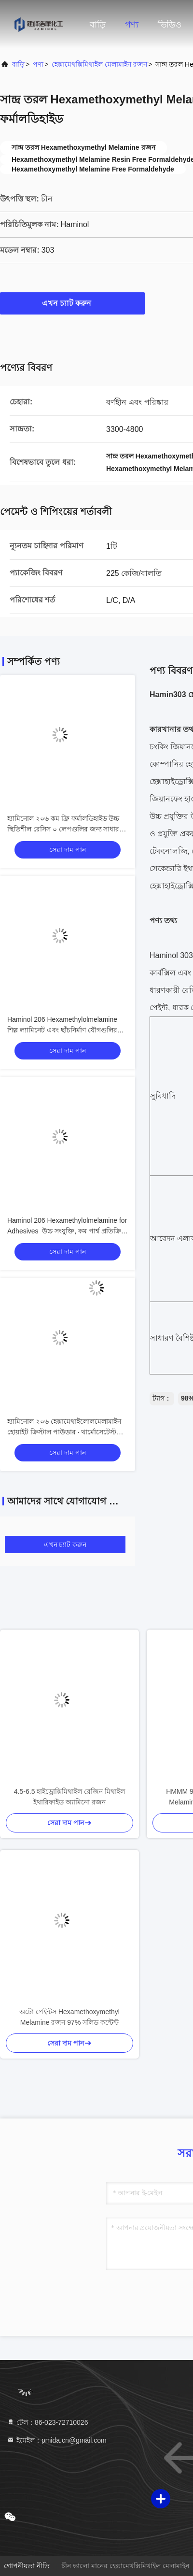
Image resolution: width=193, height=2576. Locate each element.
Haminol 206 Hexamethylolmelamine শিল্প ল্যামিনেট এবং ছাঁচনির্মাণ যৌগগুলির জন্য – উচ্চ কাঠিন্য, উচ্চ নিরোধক (62, 1030)
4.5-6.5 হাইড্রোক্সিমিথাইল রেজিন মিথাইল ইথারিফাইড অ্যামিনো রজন (69, 1797)
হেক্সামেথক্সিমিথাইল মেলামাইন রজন (99, 64)
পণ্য (131, 24)
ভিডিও (169, 24)
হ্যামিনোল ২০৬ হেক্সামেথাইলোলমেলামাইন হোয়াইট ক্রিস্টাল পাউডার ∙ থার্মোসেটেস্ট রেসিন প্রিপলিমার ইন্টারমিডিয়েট (64, 1431)
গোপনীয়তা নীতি (27, 2566)
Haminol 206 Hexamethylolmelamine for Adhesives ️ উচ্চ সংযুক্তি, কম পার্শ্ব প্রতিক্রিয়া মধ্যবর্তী (67, 1230)
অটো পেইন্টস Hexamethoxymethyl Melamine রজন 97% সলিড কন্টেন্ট (69, 2017)
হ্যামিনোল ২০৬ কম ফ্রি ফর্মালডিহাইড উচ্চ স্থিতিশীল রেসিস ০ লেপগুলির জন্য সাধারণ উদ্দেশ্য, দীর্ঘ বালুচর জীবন (65, 829)
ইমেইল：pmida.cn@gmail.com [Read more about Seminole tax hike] (57, 2440)
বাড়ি (98, 24)
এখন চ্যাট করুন (72, 303)
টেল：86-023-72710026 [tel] (47, 2422)
